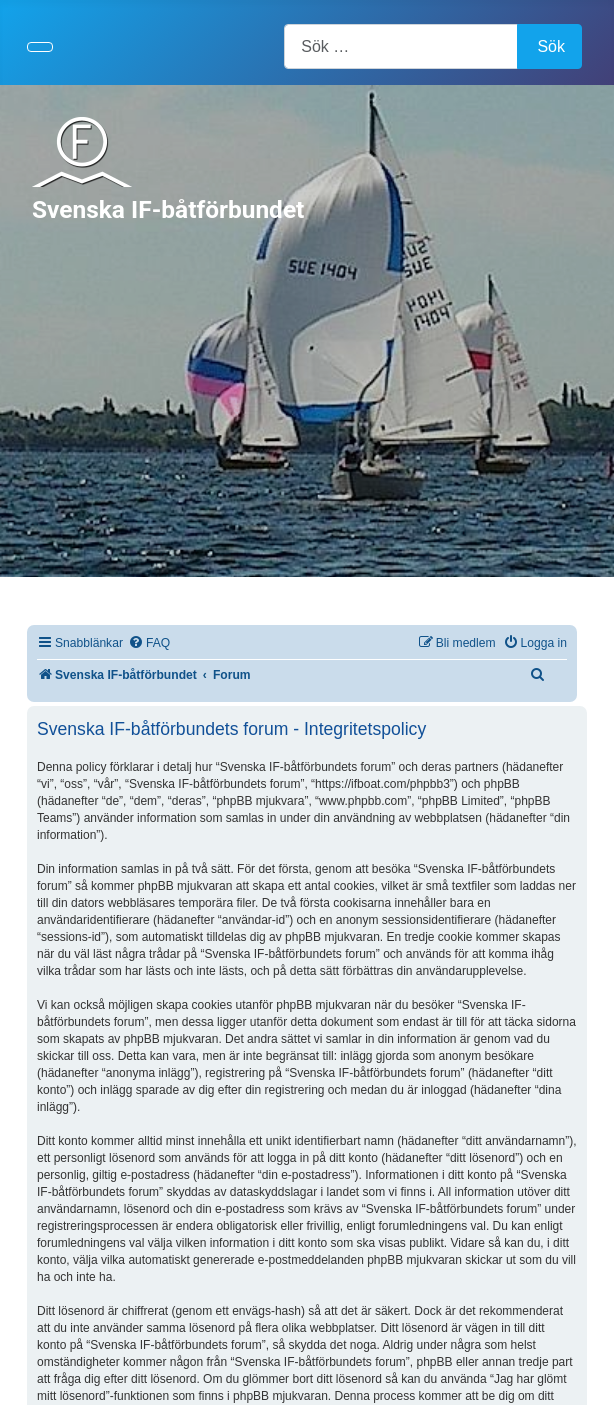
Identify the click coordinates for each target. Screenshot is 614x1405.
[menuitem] (149, 643)
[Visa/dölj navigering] (40, 47)
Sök (551, 46)
